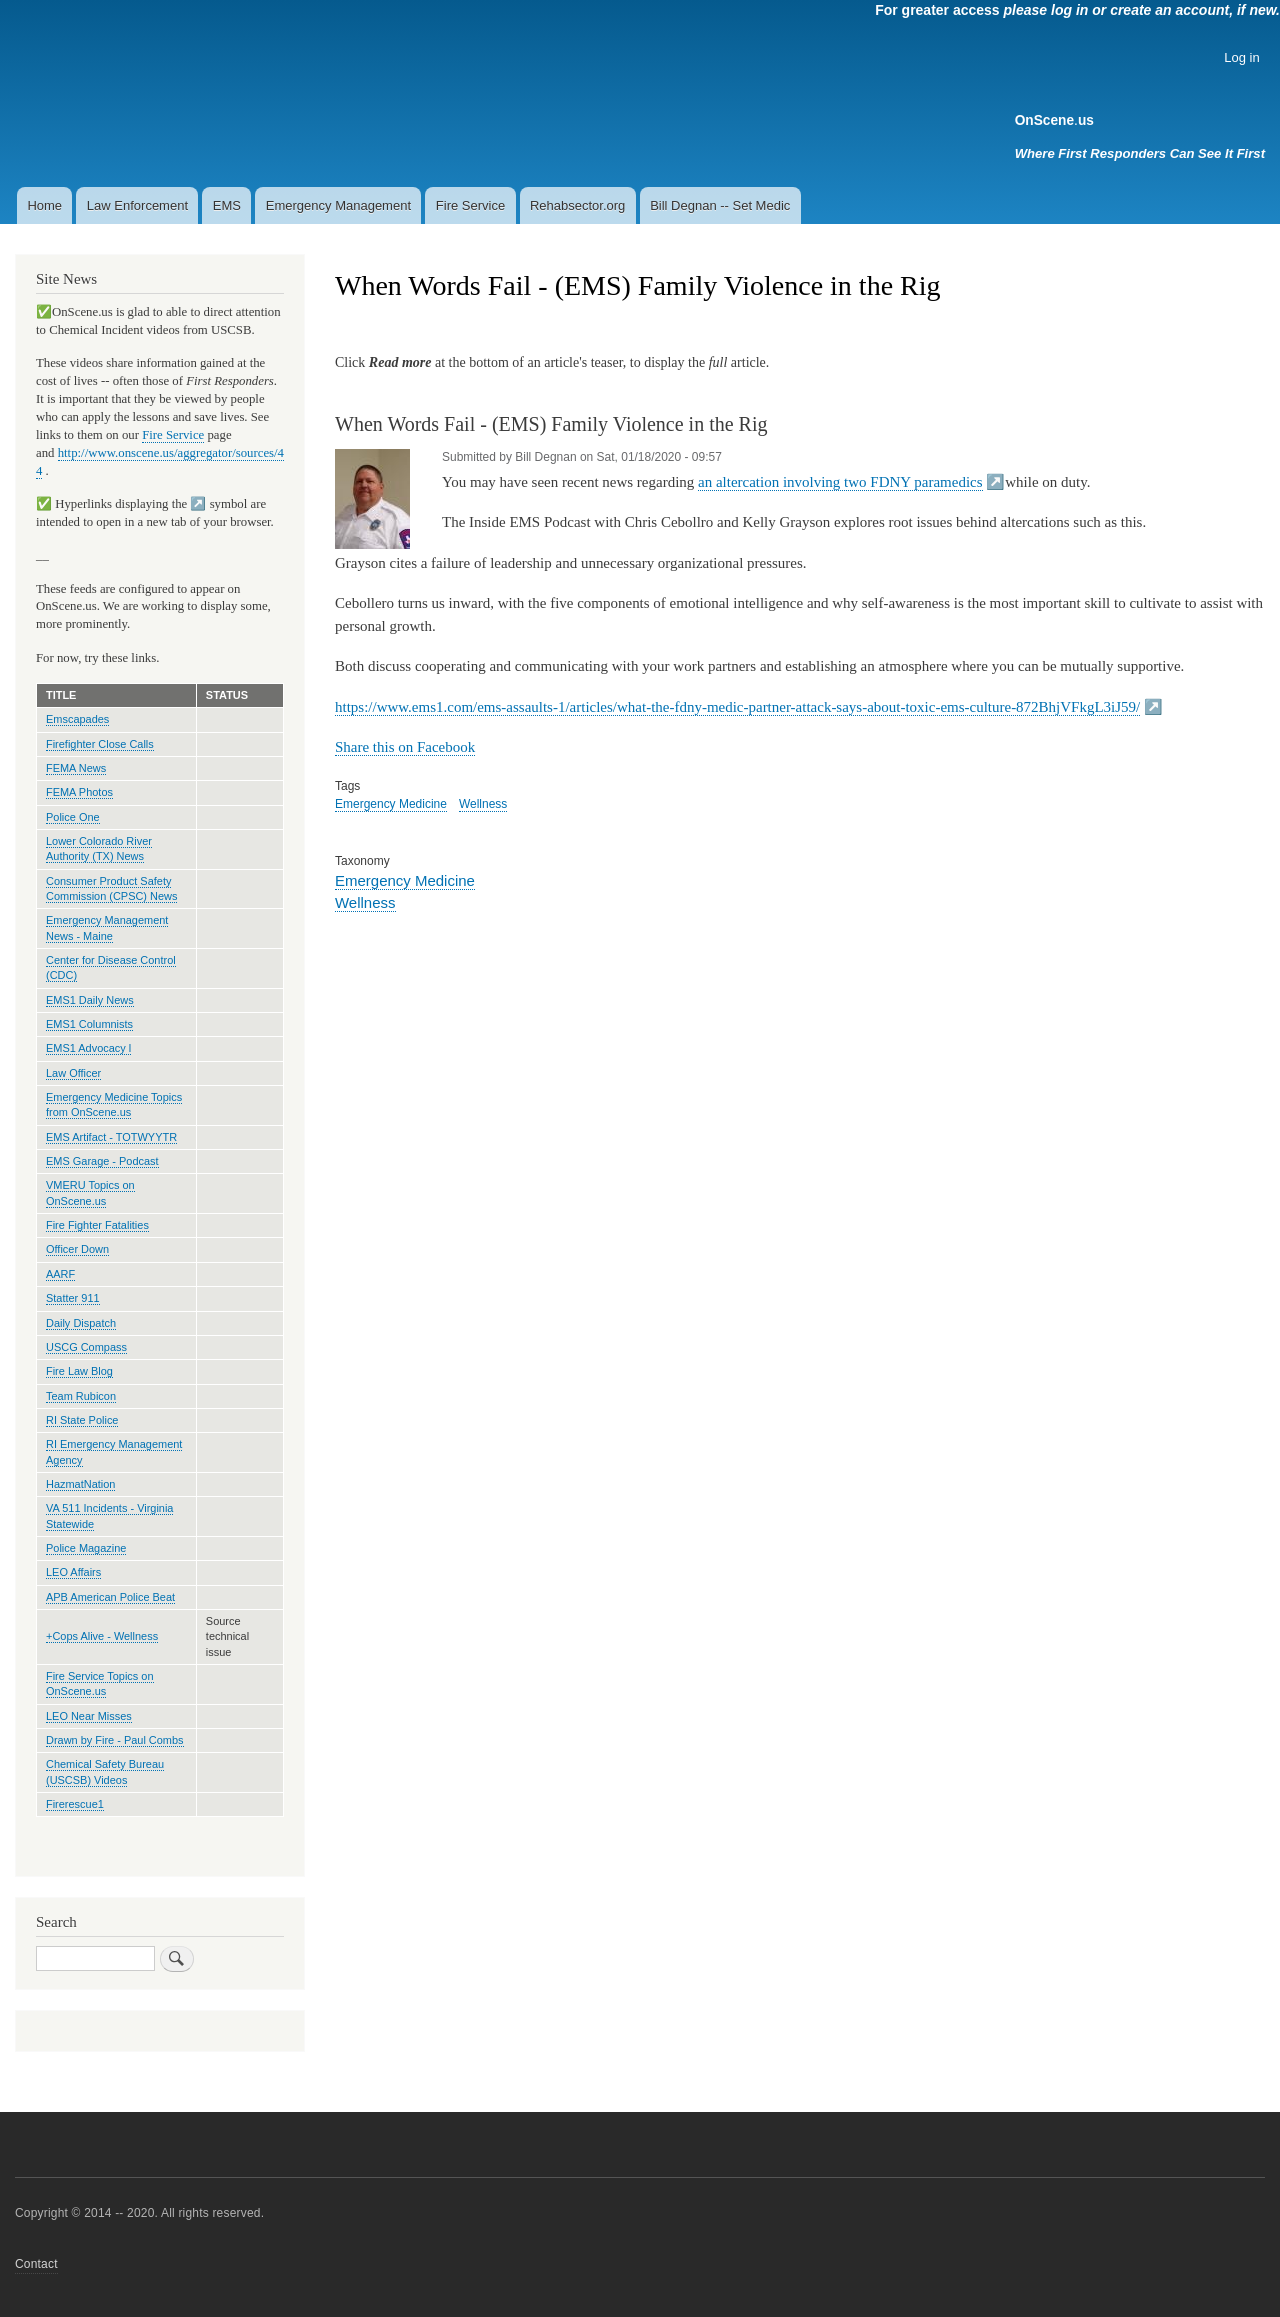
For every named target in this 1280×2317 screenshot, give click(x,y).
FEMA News (76, 768)
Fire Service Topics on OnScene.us (100, 1683)
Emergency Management (338, 205)
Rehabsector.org (577, 205)
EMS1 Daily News (90, 1000)
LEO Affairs (73, 1572)
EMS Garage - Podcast (102, 1161)
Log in (1241, 57)
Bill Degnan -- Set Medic (720, 205)
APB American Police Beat (110, 1597)
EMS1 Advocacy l (88, 1048)
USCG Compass (86, 1347)
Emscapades (77, 719)
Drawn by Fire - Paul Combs (115, 1740)
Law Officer (73, 1073)
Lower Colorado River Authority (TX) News (99, 848)
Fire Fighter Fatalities (97, 1225)
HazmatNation (80, 1484)
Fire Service (470, 205)
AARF (60, 1274)
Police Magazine (86, 1548)
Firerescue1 (75, 1804)
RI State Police (82, 1420)
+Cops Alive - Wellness (102, 1636)
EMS (227, 205)
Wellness (483, 804)
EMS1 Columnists (89, 1024)
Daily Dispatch (81, 1323)
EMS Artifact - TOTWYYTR (111, 1137)
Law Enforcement (137, 205)
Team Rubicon (81, 1396)
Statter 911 (73, 1298)
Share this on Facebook (405, 747)
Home (44, 205)
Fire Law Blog (79, 1371)
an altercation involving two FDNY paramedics (840, 482)
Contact (36, 2264)
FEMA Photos (79, 792)
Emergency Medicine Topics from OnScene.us (114, 1104)
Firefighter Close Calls (100, 744)
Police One (73, 817)
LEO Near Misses (89, 1716)
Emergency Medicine (391, 804)
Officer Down (77, 1249)
